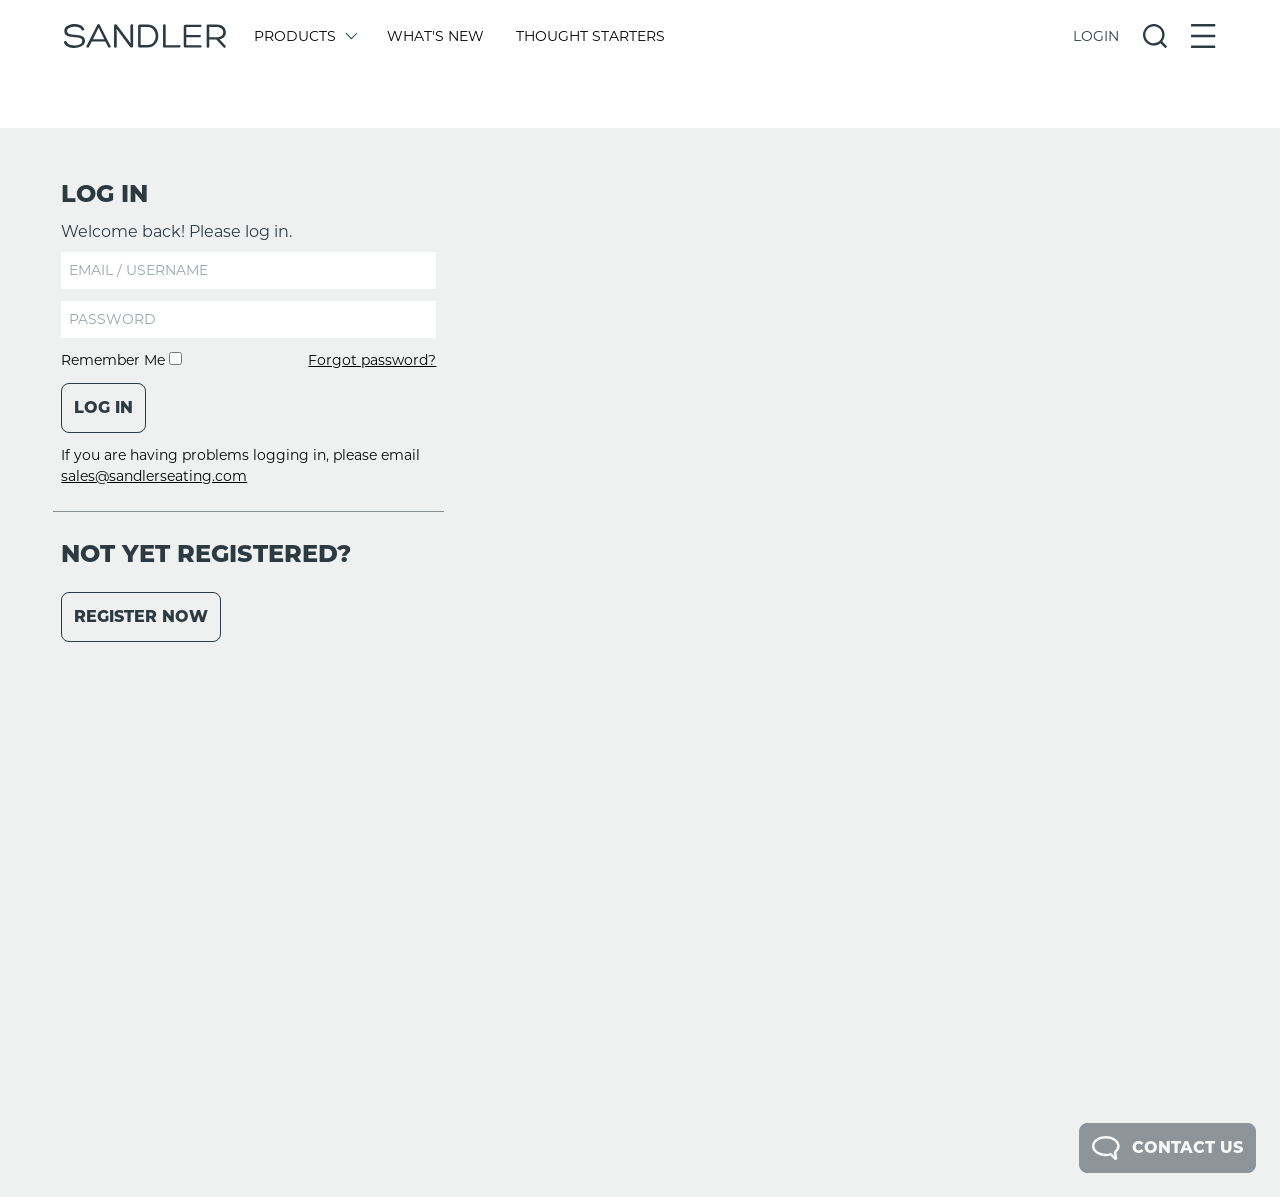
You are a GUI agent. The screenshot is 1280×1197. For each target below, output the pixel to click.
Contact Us (1167, 1148)
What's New (435, 36)
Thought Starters (590, 36)
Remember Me (121, 360)
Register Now (141, 616)
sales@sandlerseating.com (154, 476)
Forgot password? (372, 360)
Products (304, 36)
